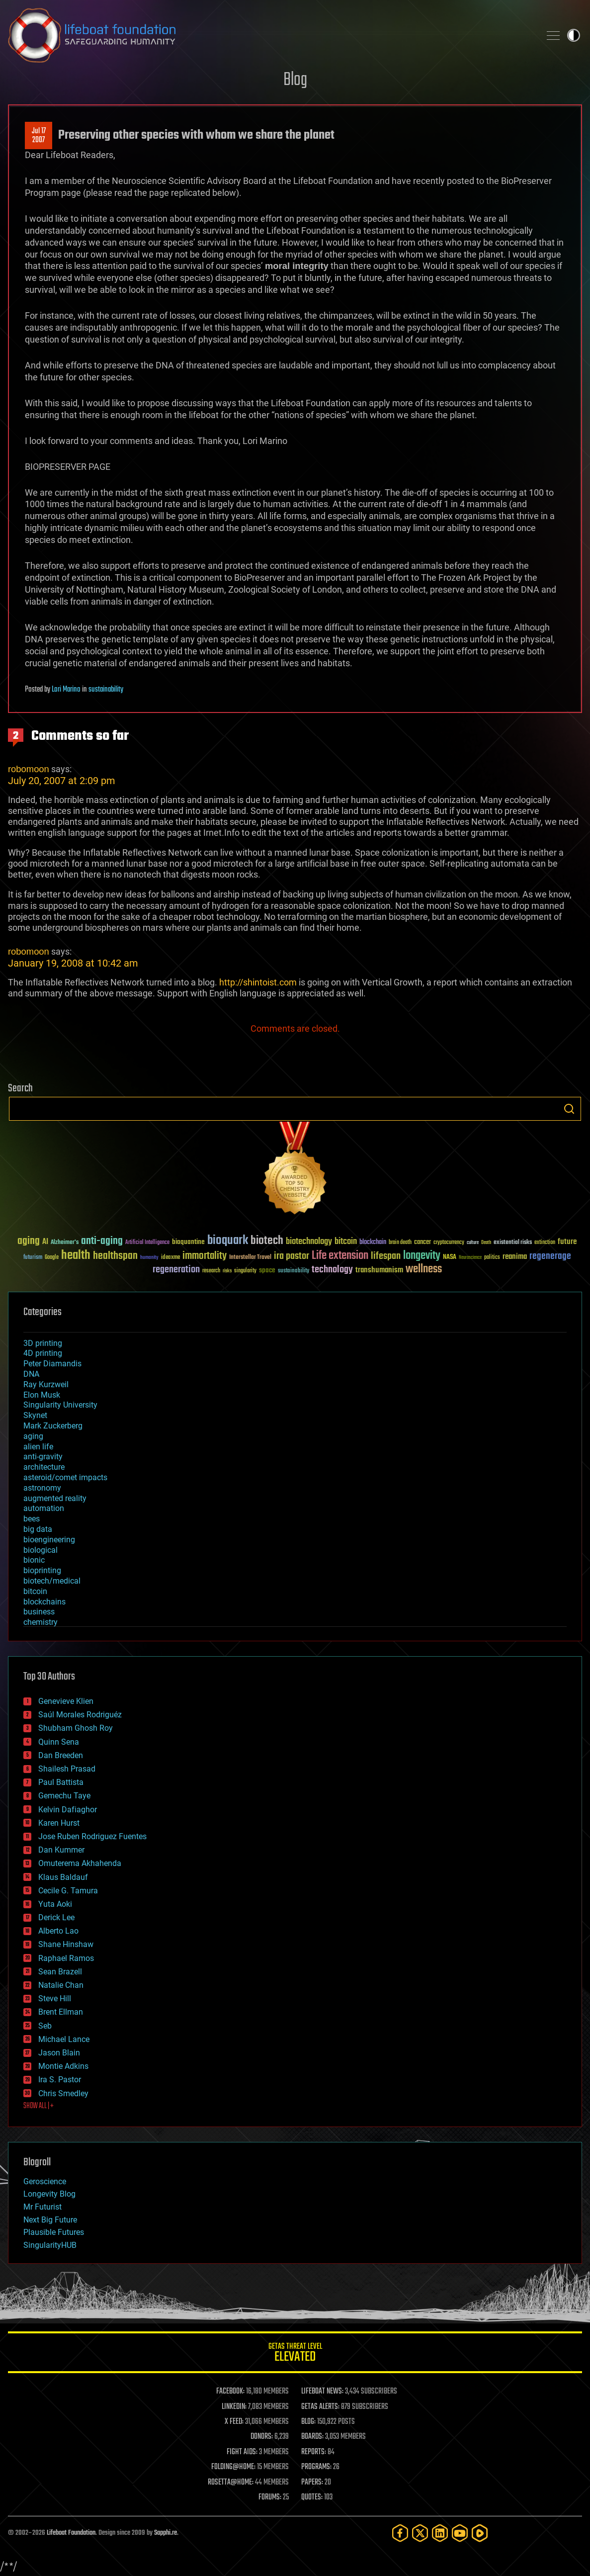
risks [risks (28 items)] (227, 1271)
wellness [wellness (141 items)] (424, 1269)
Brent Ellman (60, 2012)
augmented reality (54, 1498)
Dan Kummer (61, 1850)
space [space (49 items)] (267, 1270)
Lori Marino (66, 689)
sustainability (105, 689)
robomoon (28, 769)
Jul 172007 (39, 136)
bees (31, 1518)
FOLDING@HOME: (233, 2467)
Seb (45, 2026)
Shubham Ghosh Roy (75, 1728)
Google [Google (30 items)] (52, 1257)
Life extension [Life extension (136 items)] (340, 1255)
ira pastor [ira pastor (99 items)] (291, 1256)
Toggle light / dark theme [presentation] (573, 35)
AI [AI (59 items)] (45, 1242)
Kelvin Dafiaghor (67, 1809)
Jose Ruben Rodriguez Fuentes (92, 1836)
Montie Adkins (63, 2066)
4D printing (42, 1353)
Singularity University (60, 1405)
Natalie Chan (61, 1985)
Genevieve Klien (65, 1701)
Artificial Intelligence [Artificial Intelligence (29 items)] (147, 1243)
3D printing (42, 1343)
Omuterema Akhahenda (79, 1863)
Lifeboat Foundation (71, 2533)
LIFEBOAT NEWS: (322, 2391)
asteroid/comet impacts (65, 1477)
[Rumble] (480, 2533)
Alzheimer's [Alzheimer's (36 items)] (65, 1242)
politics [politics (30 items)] (492, 1257)
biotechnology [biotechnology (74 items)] (309, 1242)
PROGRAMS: (316, 2467)
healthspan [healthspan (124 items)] (115, 1256)
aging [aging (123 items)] (28, 1241)
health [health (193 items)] (75, 1255)
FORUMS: (269, 2497)
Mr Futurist (42, 2207)
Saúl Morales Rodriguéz (80, 1714)
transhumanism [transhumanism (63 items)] (379, 1270)
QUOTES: (312, 2497)
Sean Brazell (60, 1971)
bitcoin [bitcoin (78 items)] (346, 1242)
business (39, 1611)
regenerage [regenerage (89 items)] (550, 1256)
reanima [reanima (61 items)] (515, 1256)
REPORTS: (313, 2452)
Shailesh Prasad (66, 1769)
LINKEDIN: (234, 2406)
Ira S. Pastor (59, 2079)
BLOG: (308, 2421)
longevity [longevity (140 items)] (421, 1255)
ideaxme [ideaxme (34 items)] (170, 1257)
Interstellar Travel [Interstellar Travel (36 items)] (250, 1257)
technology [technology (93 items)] (332, 1270)
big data (37, 1529)
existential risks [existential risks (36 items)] (513, 1242)
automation (43, 1508)
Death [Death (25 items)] (486, 1242)
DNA (31, 1374)
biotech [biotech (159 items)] (267, 1240)
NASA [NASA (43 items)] (449, 1257)
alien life (38, 1446)
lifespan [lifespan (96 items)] (386, 1256)
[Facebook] (400, 2533)
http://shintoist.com (258, 982)
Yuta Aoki (55, 1904)
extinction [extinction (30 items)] (544, 1243)
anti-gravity (43, 1456)
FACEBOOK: (230, 2391)
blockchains (44, 1601)
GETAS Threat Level (295, 2354)
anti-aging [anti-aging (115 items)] (102, 1241)
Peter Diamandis (52, 1363)
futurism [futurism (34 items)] (32, 1257)
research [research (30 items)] (211, 1271)
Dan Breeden (60, 1755)
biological (40, 1550)
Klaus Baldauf (63, 1877)
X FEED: (234, 2421)
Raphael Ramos (66, 1958)
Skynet (35, 1415)
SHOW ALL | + (38, 2106)
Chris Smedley (63, 2093)
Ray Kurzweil (46, 1384)
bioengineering (49, 1539)
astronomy (42, 1488)
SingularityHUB (50, 2245)
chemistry (40, 1622)
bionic (34, 1560)
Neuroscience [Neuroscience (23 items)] (470, 1258)
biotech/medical (52, 1581)
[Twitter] (420, 2533)
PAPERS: (312, 2482)
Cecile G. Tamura (68, 1890)
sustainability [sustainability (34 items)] (293, 1271)
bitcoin (35, 1591)
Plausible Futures (53, 2232)
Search (569, 1109)
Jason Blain (59, 2052)
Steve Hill (54, 1998)
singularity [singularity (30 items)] (245, 1271)
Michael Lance (63, 2039)
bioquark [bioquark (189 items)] (227, 1241)
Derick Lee (56, 1917)
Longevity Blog (49, 2194)
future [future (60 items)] (567, 1241)
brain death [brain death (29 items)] (400, 1243)
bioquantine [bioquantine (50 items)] (188, 1242)
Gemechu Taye (64, 1795)
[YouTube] (460, 2533)
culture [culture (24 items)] (473, 1242)
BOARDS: (312, 2436)
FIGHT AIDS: (242, 2452)
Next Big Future (50, 2219)
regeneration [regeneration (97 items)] (176, 1269)
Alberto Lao (58, 1931)
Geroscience (44, 2181)
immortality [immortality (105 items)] (204, 1256)
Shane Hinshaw (65, 1944)
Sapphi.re (165, 2533)
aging (33, 1436)
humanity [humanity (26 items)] (149, 1258)
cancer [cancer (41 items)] (422, 1242)
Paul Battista (61, 1782)
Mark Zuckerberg (53, 1425)
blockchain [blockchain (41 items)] (372, 1242)
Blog (295, 80)
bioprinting (42, 1570)
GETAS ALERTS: (320, 2406)
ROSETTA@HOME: (230, 2482)
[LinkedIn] (440, 2533)
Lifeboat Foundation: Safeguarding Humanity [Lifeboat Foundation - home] (270, 35)
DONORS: (262, 2436)
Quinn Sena (58, 1742)
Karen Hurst (59, 1823)
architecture (44, 1467)
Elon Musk (41, 1395)
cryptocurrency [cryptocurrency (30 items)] (448, 1243)
